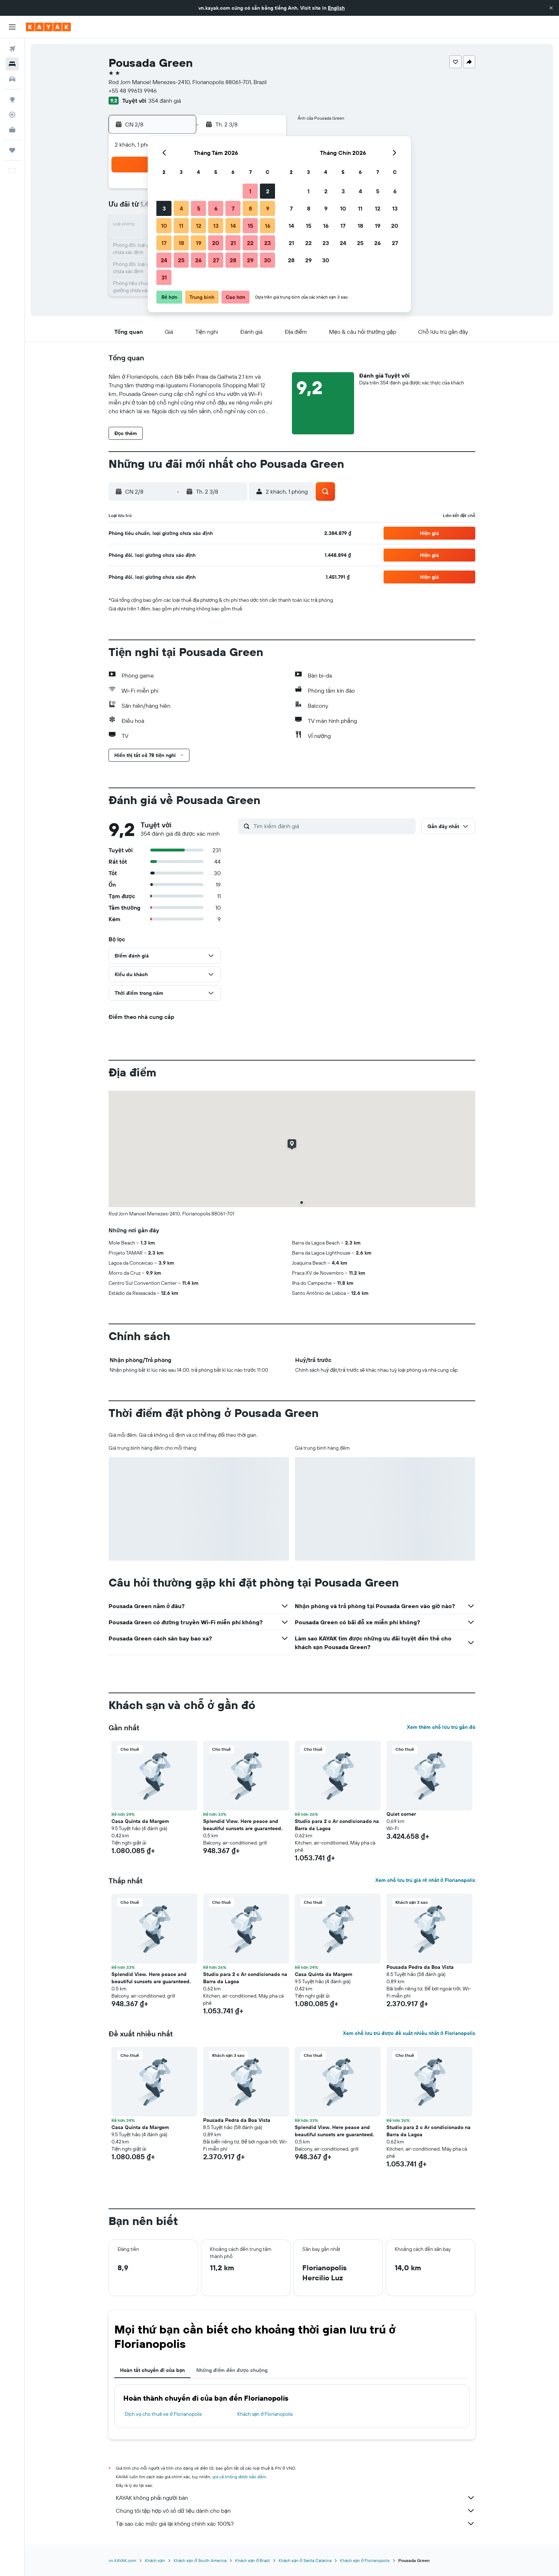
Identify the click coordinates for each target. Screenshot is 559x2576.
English (336, 8)
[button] (551, 8)
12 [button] (198, 225)
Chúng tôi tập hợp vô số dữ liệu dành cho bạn (295, 2510)
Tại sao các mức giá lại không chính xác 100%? (295, 2523)
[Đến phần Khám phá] (12, 99)
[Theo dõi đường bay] (12, 114)
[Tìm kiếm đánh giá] (332, 826)
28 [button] (233, 260)
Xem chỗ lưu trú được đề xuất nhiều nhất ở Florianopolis (409, 2033)
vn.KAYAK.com (122, 2560)
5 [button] (198, 208)
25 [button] (181, 260)
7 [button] (233, 208)
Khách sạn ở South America (200, 2560)
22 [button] (250, 242)
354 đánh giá (164, 100)
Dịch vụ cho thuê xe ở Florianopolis (163, 2414)
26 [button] (198, 260)
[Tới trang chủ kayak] (48, 27)
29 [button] (250, 260)
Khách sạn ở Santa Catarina (305, 2560)
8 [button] (250, 208)
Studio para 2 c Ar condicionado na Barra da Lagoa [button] (337, 1825)
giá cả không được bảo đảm (239, 2476)
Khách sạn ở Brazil (252, 2560)
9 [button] (267, 208)
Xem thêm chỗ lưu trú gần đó (441, 1727)
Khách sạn (155, 2560)
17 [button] (163, 242)
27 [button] (216, 260)
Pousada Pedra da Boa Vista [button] (420, 1967)
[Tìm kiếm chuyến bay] (12, 49)
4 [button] (181, 208)
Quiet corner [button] (401, 1814)
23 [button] (267, 242)
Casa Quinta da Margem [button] (140, 1821)
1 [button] (250, 191)
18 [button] (181, 242)
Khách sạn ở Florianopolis (265, 2414)
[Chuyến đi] (12, 150)
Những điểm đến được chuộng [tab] (231, 2370)
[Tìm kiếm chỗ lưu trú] (12, 64)
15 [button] (250, 225)
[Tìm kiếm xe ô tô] (12, 79)
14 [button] (233, 225)
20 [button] (215, 242)
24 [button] (164, 260)
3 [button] (164, 208)
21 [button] (233, 242)
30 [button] (267, 260)
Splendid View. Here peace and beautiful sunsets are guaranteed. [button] (243, 1825)
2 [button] (267, 191)
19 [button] (198, 242)
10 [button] (164, 225)
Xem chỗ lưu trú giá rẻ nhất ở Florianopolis (425, 1880)
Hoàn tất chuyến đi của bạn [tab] (152, 2370)
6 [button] (215, 208)
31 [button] (164, 277)
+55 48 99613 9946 (133, 90)
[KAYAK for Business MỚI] (12, 130)
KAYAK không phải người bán (295, 2497)
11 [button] (181, 225)
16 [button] (267, 225)
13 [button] (216, 225)
